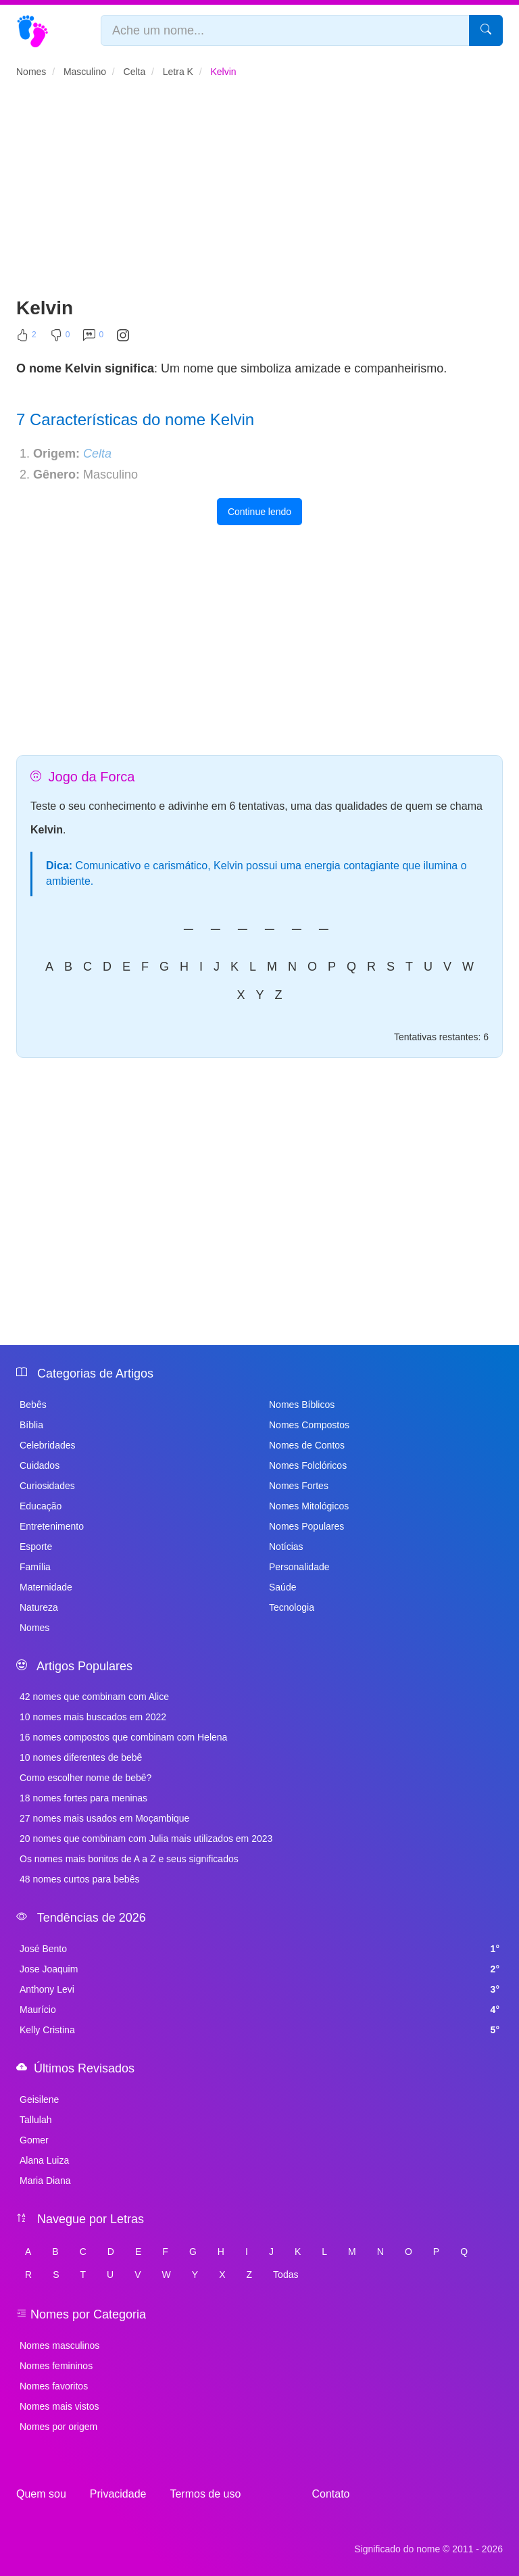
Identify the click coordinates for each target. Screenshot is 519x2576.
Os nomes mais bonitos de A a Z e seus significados (129, 1858)
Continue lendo (259, 511)
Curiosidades (47, 1485)
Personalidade (299, 1566)
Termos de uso (205, 2494)
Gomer (34, 2140)
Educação (40, 1506)
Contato (330, 2494)
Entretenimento (52, 1526)
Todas (285, 2274)
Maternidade (46, 1587)
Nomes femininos (56, 2365)
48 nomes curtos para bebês (79, 1879)
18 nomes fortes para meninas (83, 1798)
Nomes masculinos (59, 2345)
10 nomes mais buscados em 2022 (93, 1716)
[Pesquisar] (486, 30)
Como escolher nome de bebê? (85, 1777)
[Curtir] (26, 338)
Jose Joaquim (259, 1969)
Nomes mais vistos (59, 2406)
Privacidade (118, 2494)
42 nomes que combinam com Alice (94, 1696)
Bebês (33, 1404)
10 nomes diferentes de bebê (81, 1757)
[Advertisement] (259, 193)
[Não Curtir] (60, 338)
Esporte (36, 1546)
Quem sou (41, 2494)
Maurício (259, 2009)
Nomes (34, 1627)
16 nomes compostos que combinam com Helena (123, 1737)
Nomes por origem (58, 2426)
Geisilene (39, 2099)
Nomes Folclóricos (308, 1465)
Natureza (39, 1607)
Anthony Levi (259, 1989)
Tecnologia (291, 1607)
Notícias (286, 1546)
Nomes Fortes (298, 1485)
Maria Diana (45, 2180)
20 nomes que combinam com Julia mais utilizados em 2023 (146, 1838)
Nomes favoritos (54, 2386)
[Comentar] (93, 338)
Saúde (282, 1587)
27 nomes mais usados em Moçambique (104, 1818)
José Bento (259, 1948)
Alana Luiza (44, 2160)
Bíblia (31, 1424)
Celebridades (48, 1445)
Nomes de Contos (307, 1445)
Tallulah (35, 2119)
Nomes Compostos (309, 1424)
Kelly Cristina (259, 2030)
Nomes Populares (306, 1526)
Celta (97, 453)
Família (35, 1566)
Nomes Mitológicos (309, 1506)
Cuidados (39, 1465)
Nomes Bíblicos (302, 1404)
